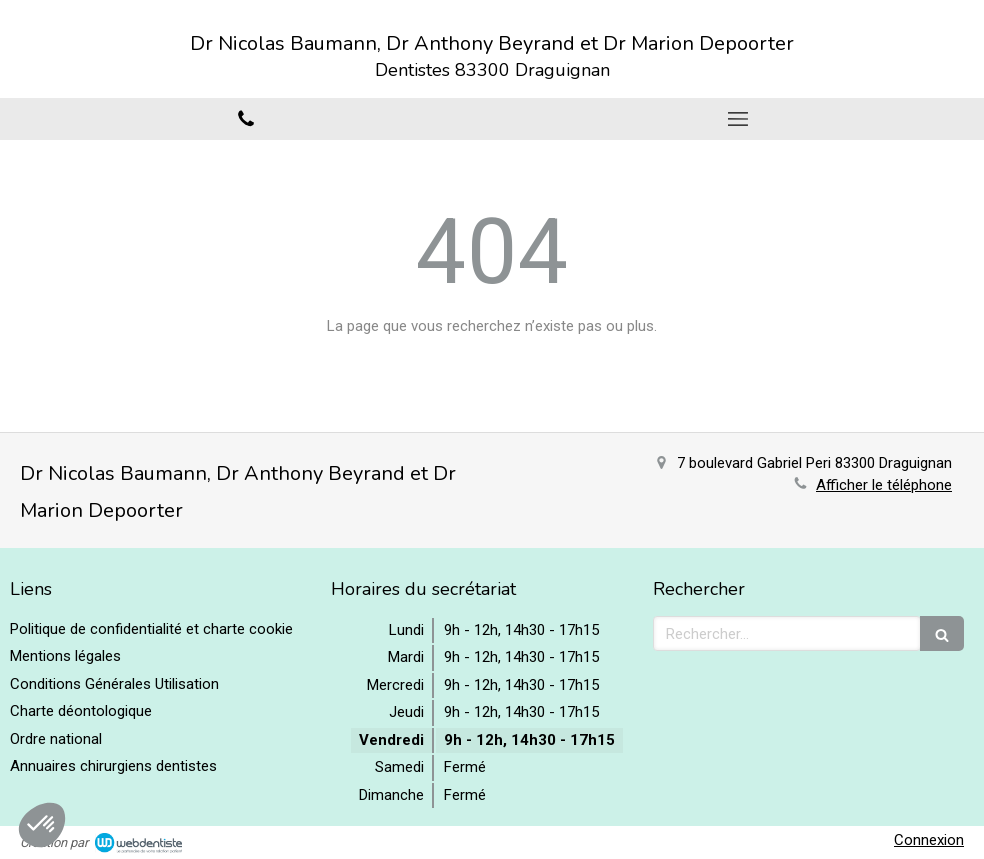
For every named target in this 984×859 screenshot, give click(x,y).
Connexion (929, 840)
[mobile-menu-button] (738, 119)
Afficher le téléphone (884, 485)
